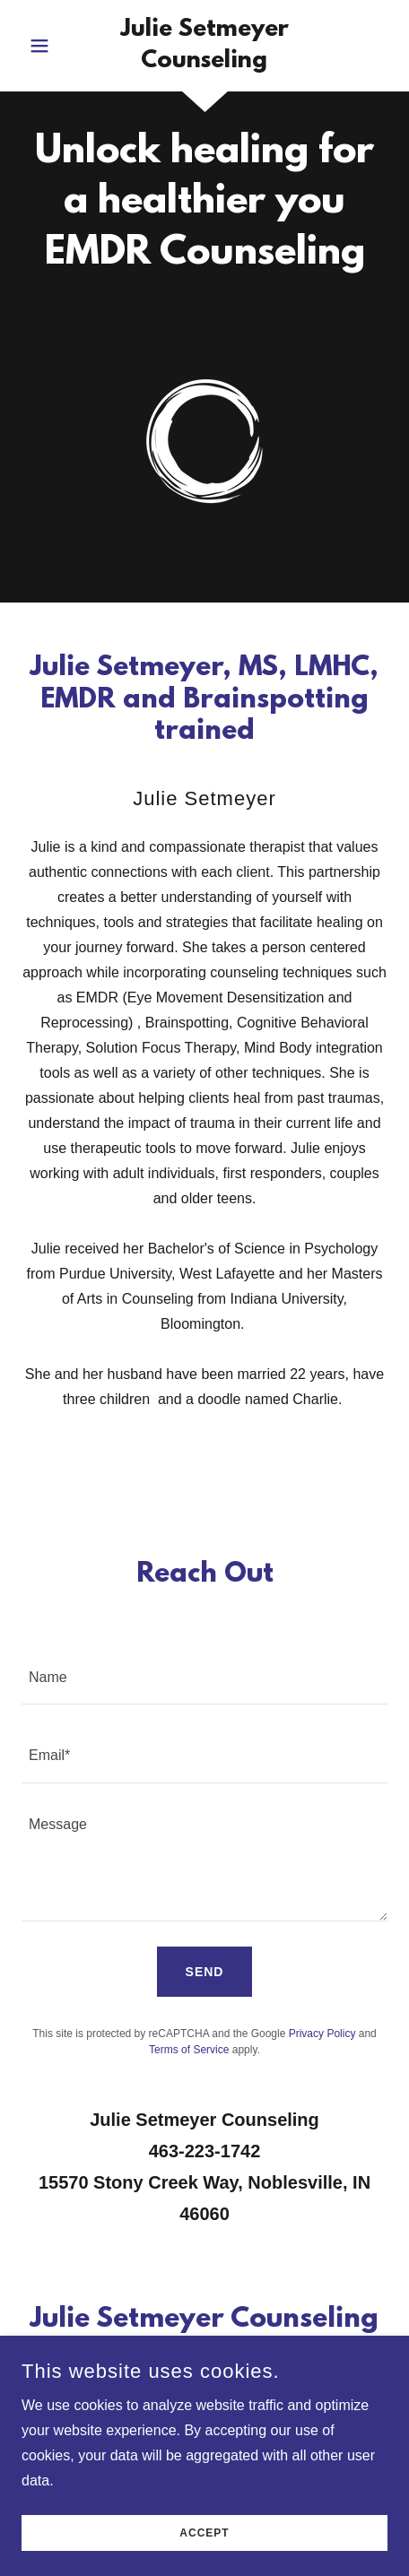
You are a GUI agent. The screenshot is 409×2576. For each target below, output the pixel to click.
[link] (204, 45)
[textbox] (204, 1676)
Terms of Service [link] (189, 2049)
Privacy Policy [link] (322, 2033)
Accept (204, 2558)
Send (205, 1972)
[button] (49, 46)
